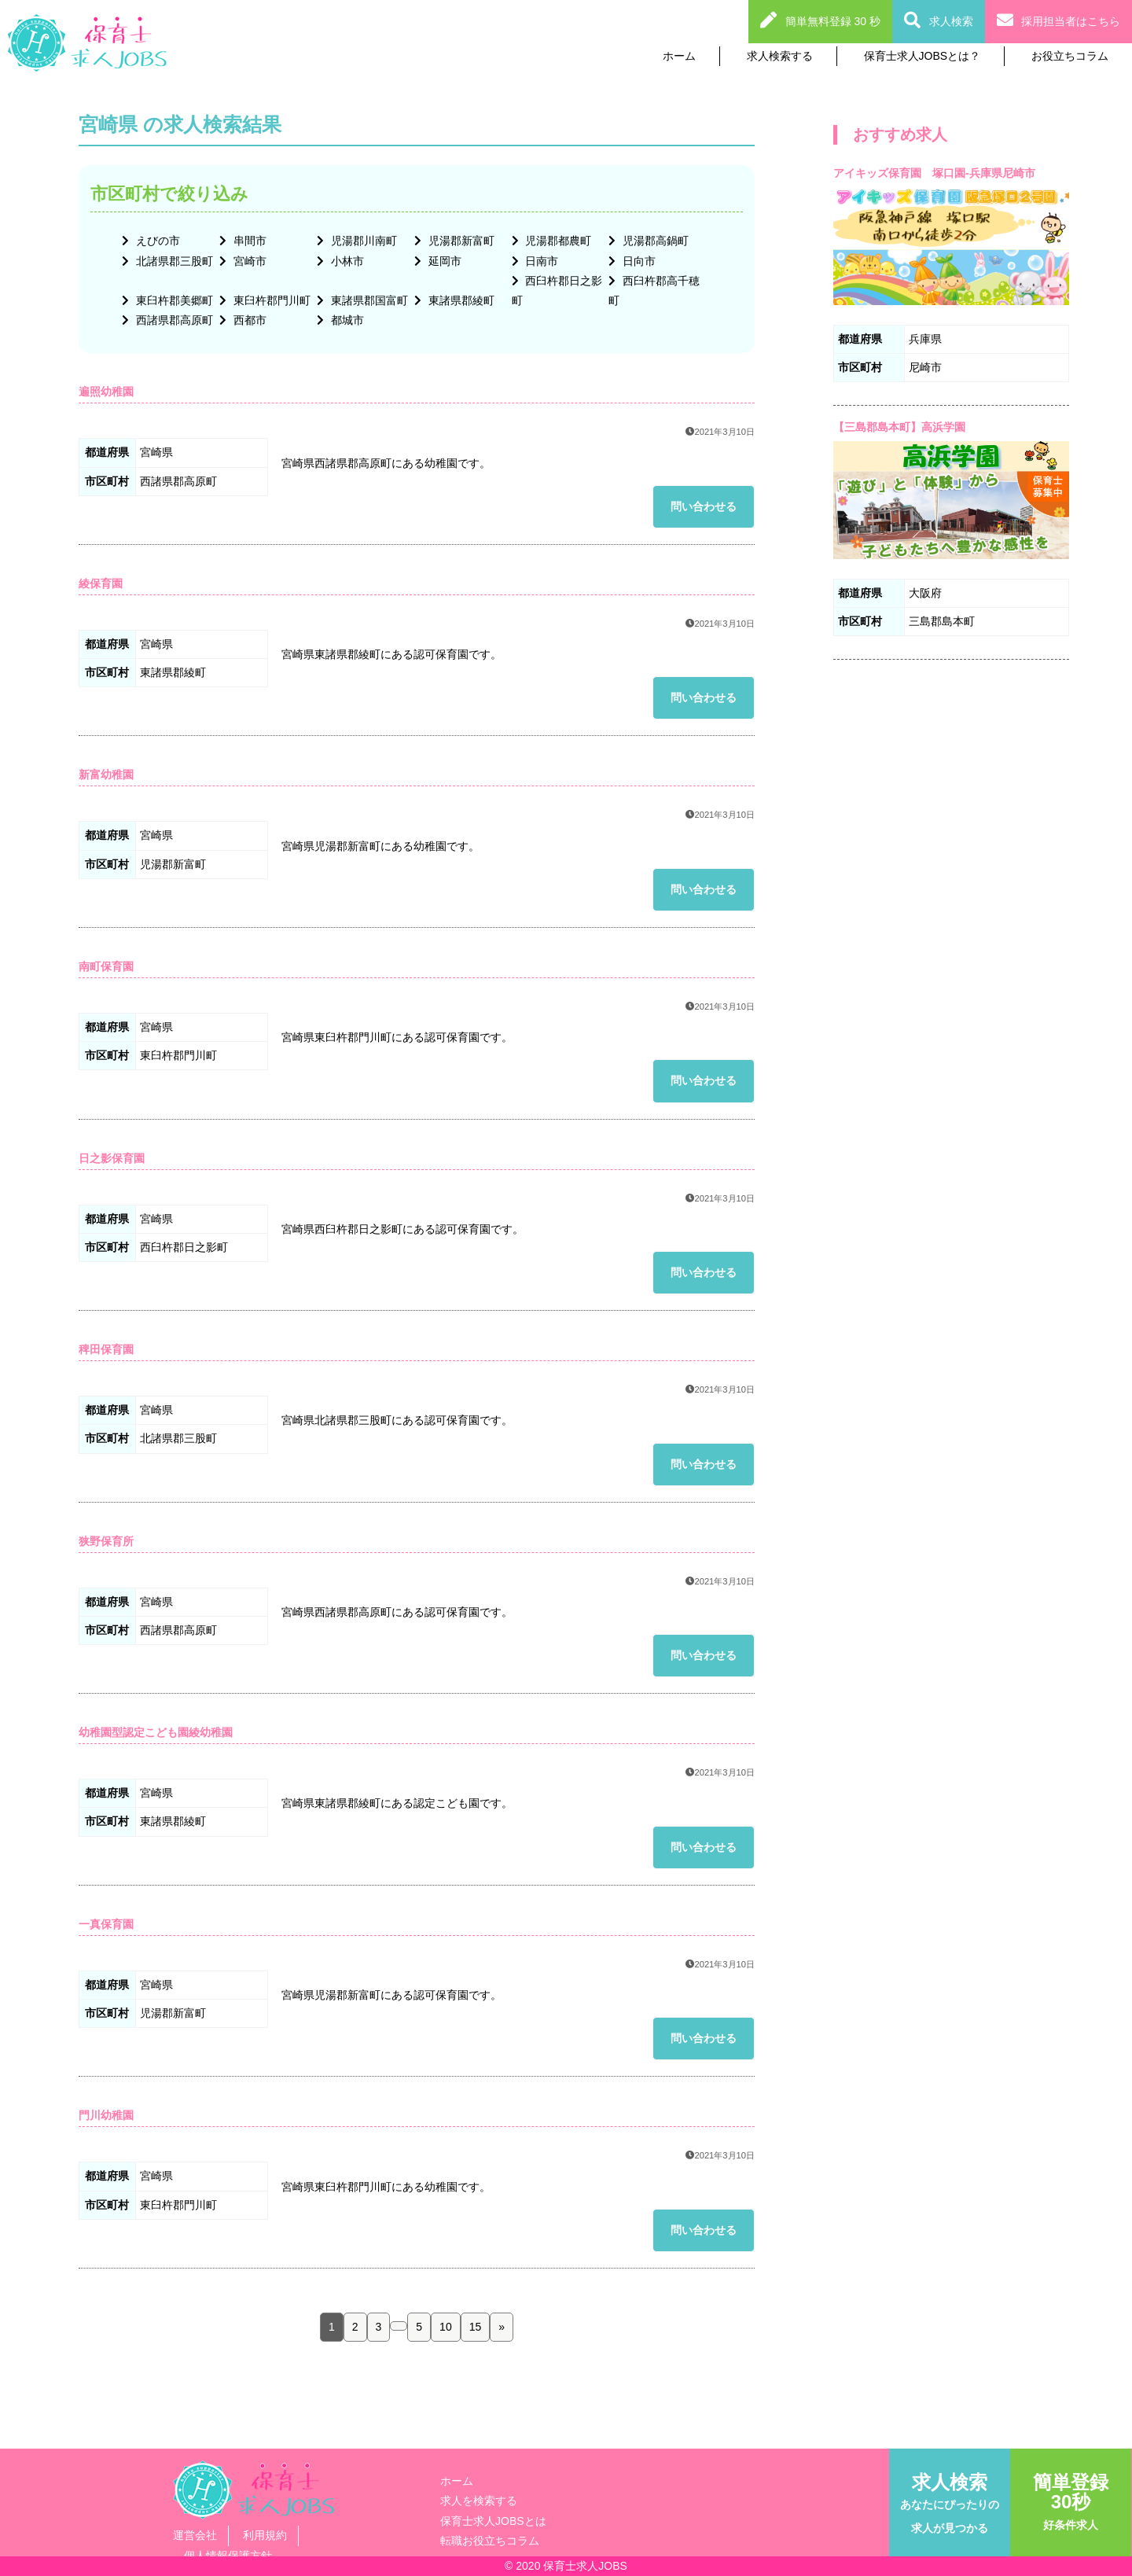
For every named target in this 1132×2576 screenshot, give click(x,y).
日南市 (541, 261)
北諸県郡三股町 (173, 261)
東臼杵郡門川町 (270, 300)
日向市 (637, 261)
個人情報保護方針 (228, 2555)
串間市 (248, 240)
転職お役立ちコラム (489, 2540)
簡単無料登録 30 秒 (832, 21)
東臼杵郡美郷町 (173, 300)
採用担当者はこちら (1070, 21)
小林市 (346, 261)
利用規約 (265, 2535)
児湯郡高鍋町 (654, 240)
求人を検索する (478, 2500)
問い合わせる (704, 506)
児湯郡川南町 (362, 240)
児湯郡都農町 (557, 240)
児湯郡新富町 (459, 240)
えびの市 (156, 240)
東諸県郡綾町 (459, 300)
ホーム (679, 56)
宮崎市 (248, 261)
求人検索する (780, 56)
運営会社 (195, 2535)
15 (475, 2326)
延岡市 (443, 261)
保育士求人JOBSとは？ (922, 56)
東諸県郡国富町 (368, 300)
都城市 (346, 320)
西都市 (248, 320)
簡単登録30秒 (1070, 2500)
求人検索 (951, 21)
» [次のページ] (501, 2326)
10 (445, 2326)
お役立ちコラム (1069, 56)
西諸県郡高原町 (173, 320)
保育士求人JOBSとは (493, 2521)
